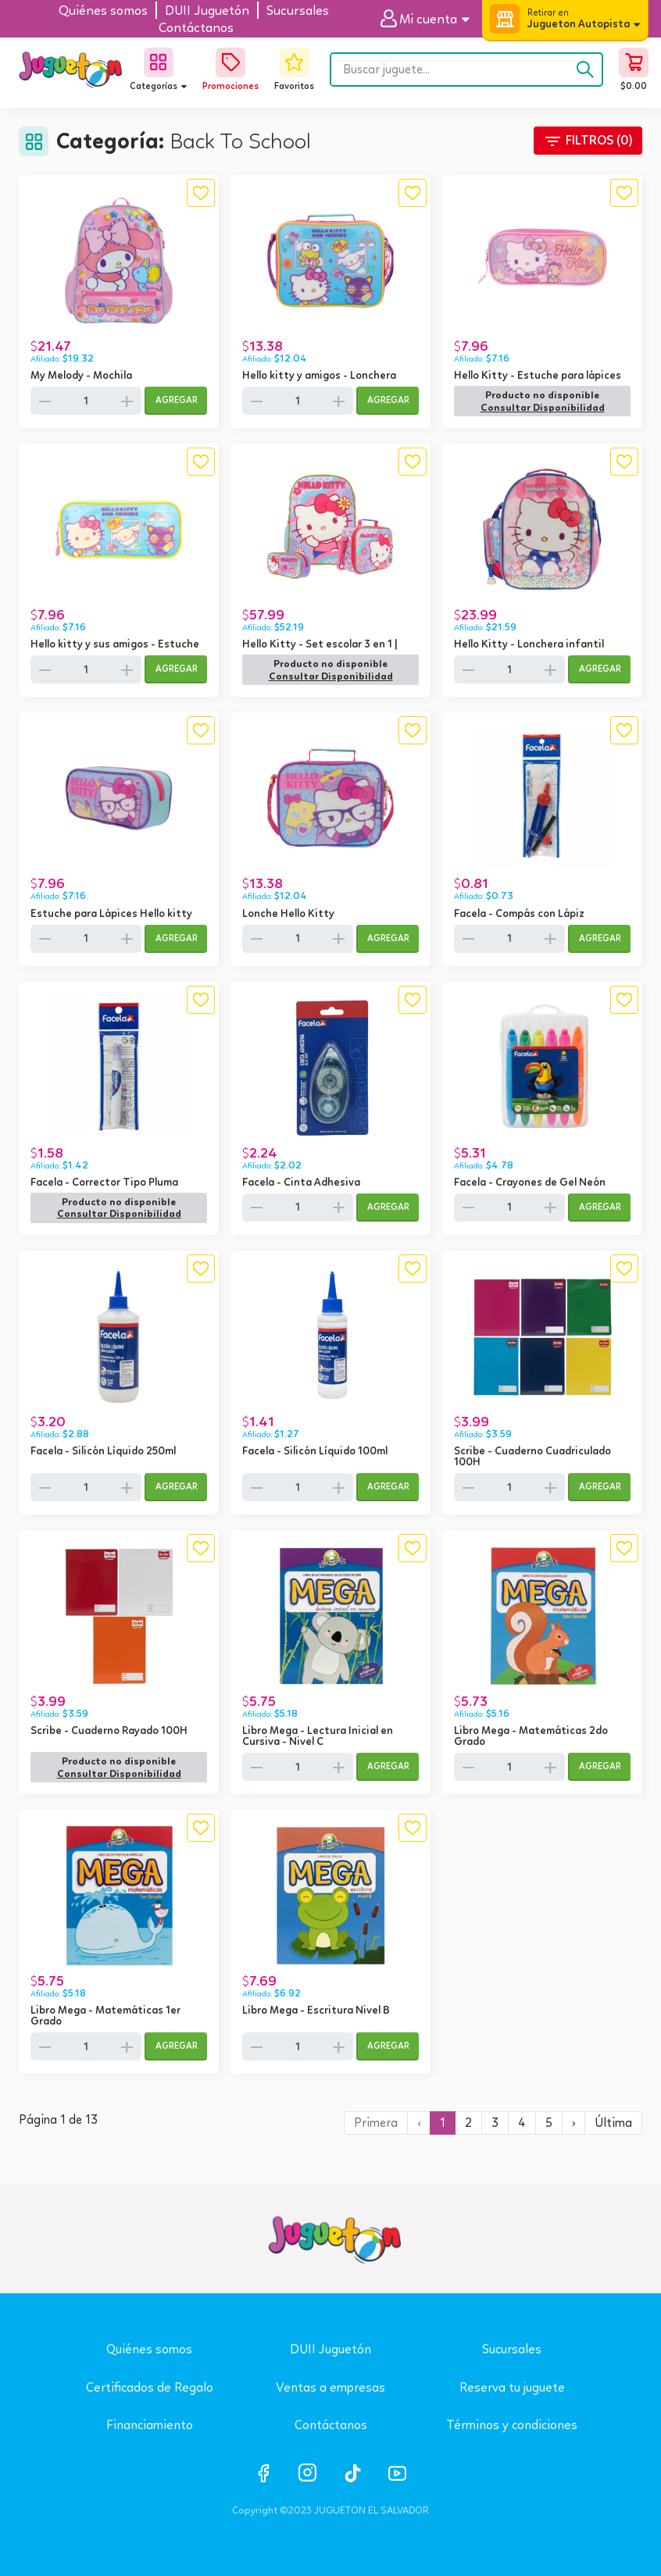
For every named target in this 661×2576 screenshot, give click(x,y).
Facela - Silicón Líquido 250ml (103, 1450)
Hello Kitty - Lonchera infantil (529, 643)
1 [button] (442, 2122)
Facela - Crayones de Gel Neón (530, 1182)
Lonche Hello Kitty (288, 913)
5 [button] (548, 2122)
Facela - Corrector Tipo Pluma (104, 1182)
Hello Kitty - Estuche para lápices (537, 375)
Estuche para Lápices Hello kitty (111, 913)
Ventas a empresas (330, 2387)
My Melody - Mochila (81, 375)
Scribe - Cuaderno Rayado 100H (109, 1730)
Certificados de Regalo (149, 2387)
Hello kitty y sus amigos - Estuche (114, 643)
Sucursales (511, 2349)
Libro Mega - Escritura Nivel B (316, 2009)
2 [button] (468, 2122)
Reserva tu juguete (512, 2387)
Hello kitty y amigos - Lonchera (319, 375)
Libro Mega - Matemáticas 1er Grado (105, 2015)
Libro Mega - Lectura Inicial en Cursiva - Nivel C (317, 1735)
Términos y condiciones (511, 2424)
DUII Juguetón (330, 2349)
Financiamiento (149, 2424)
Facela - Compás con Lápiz (519, 913)
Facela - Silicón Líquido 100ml (315, 1450)
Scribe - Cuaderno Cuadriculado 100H (532, 1456)
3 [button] (494, 2122)
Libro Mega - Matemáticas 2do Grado (531, 1735)
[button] (431, 19)
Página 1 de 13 (58, 2120)
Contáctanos (331, 2424)
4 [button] (522, 2122)
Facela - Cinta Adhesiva (301, 1182)
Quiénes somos (149, 2349)
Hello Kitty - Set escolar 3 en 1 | (320, 643)
